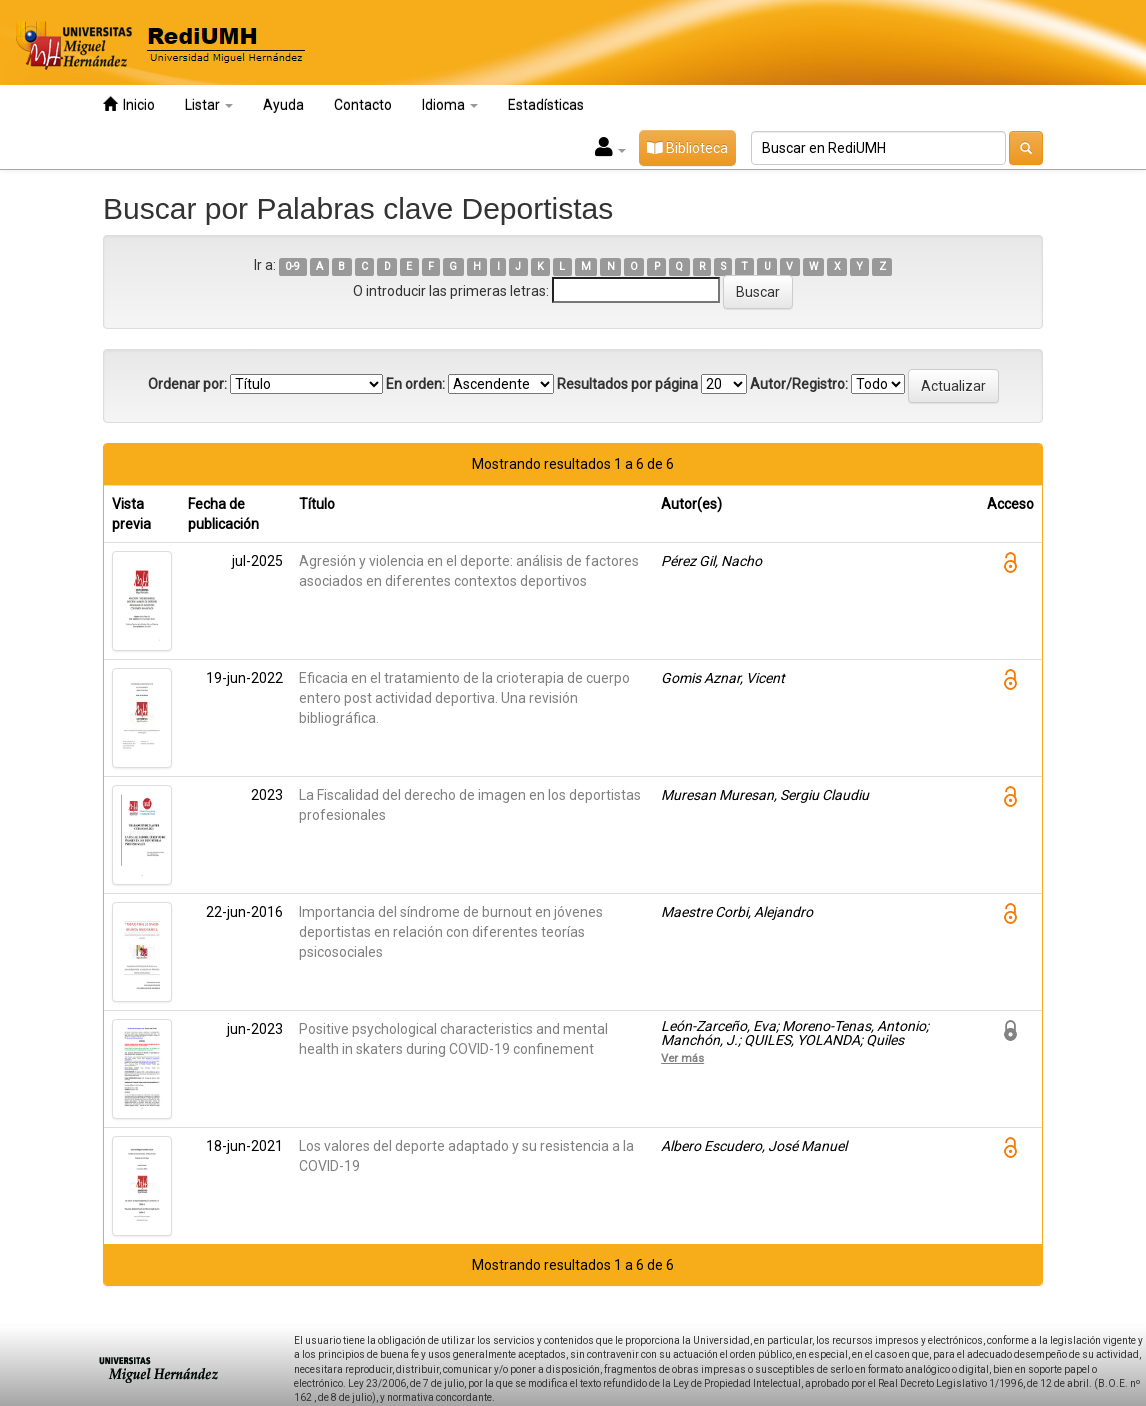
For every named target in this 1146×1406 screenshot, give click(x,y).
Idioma (450, 105)
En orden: (415, 384)
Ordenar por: (187, 384)
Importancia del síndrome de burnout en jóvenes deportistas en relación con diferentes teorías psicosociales (451, 932)
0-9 (292, 266)
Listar (209, 105)
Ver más (682, 1058)
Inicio (129, 104)
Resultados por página (627, 384)
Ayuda (283, 105)
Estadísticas (546, 105)
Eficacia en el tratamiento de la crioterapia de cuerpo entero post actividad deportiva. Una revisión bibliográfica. (464, 698)
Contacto (363, 105)
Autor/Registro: (799, 384)
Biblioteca (687, 148)
